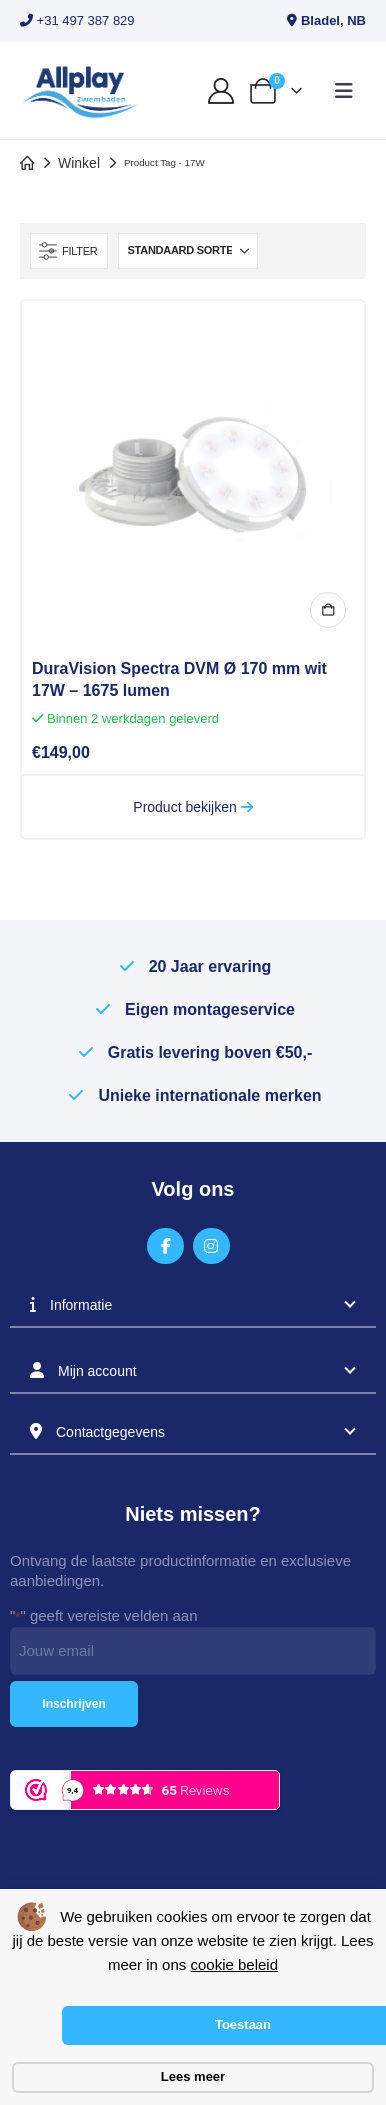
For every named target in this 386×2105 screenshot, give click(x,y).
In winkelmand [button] (328, 610)
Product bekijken (192, 807)
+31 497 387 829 (77, 20)
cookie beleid (234, 1964)
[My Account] (220, 91)
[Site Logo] (80, 90)
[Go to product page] (193, 472)
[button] (344, 91)
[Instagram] (211, 1246)
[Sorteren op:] (188, 251)
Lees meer (193, 2076)
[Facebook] (165, 1246)
